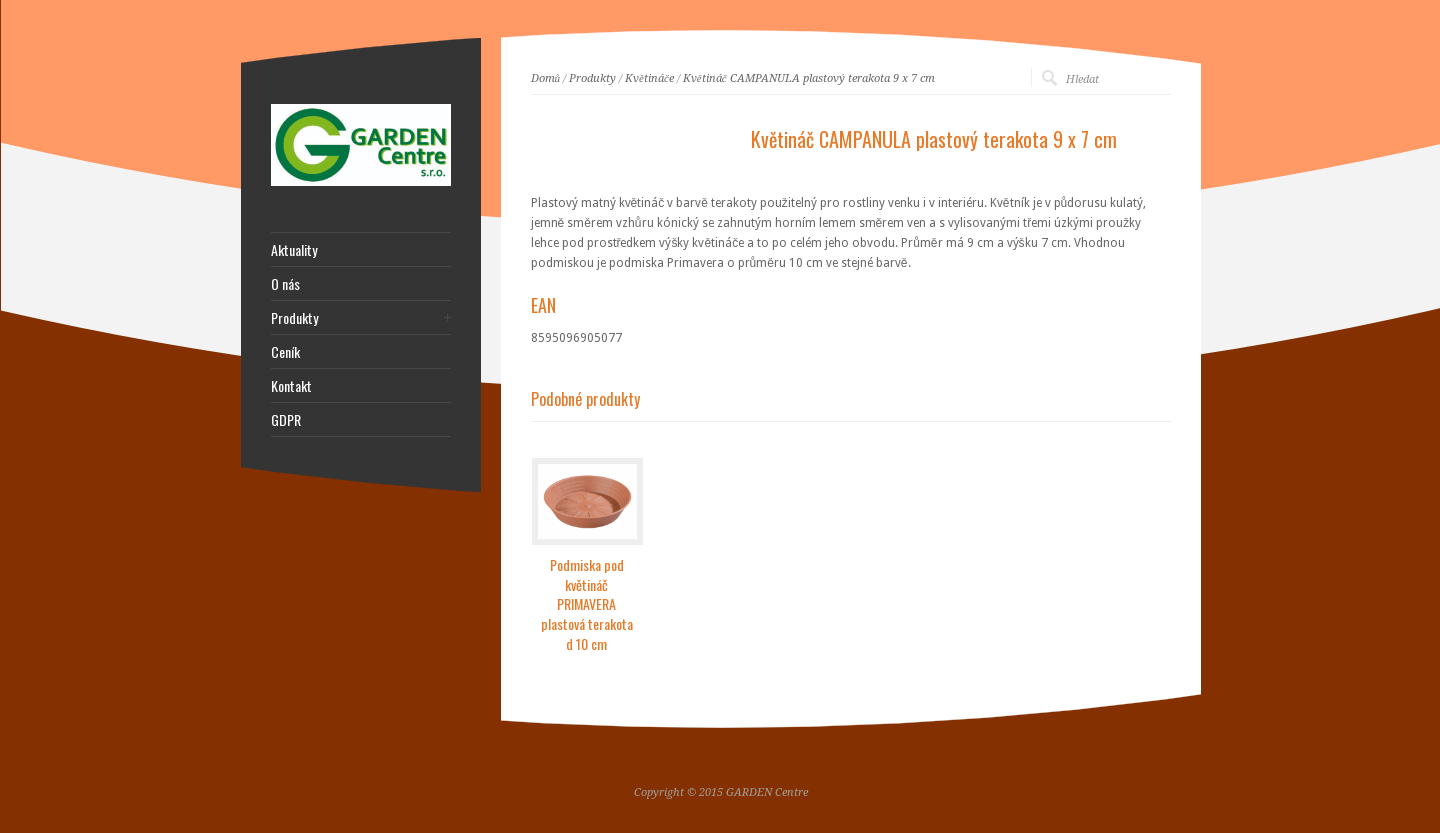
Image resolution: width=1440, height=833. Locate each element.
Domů (546, 78)
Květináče (649, 78)
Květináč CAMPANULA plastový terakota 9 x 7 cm (809, 78)
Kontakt (291, 386)
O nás (285, 284)
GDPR (286, 420)
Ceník (285, 352)
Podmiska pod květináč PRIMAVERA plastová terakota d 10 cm (587, 603)
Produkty (592, 78)
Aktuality (294, 250)
